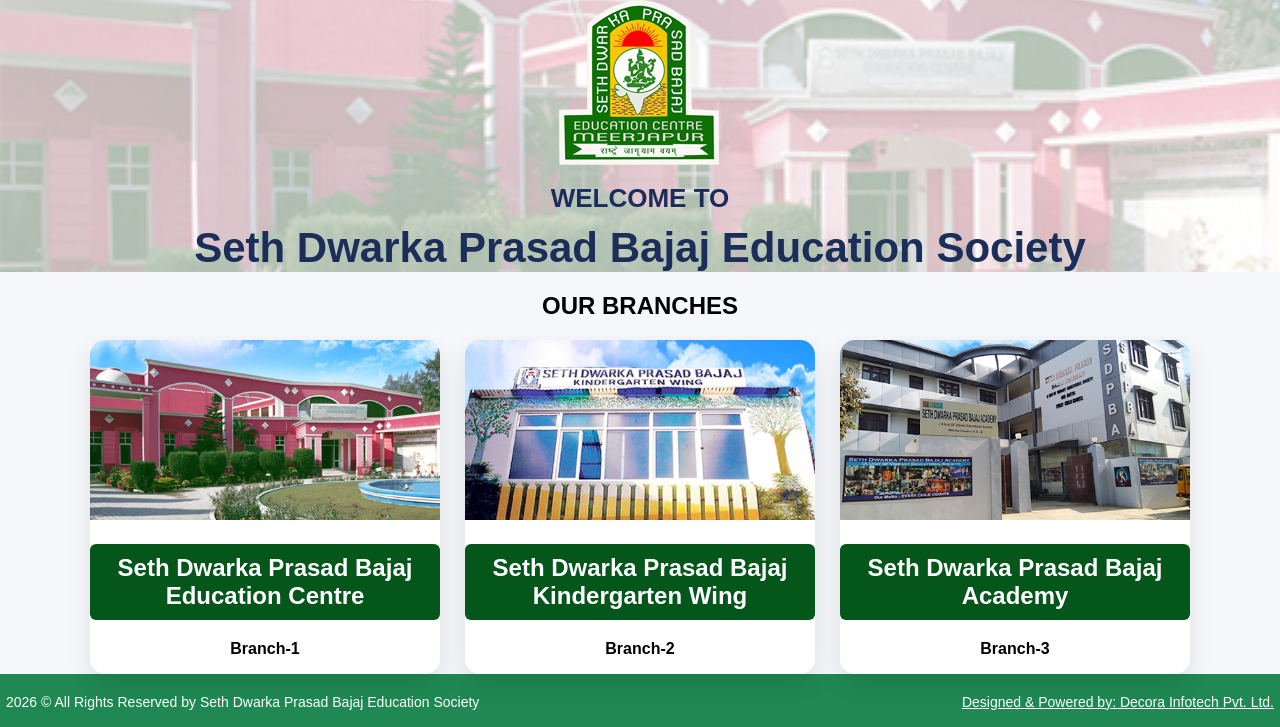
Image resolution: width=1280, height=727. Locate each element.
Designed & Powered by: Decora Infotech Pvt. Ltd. (1118, 702)
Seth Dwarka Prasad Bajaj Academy (1015, 581)
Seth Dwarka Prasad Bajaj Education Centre (265, 581)
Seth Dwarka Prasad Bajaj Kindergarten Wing (640, 581)
